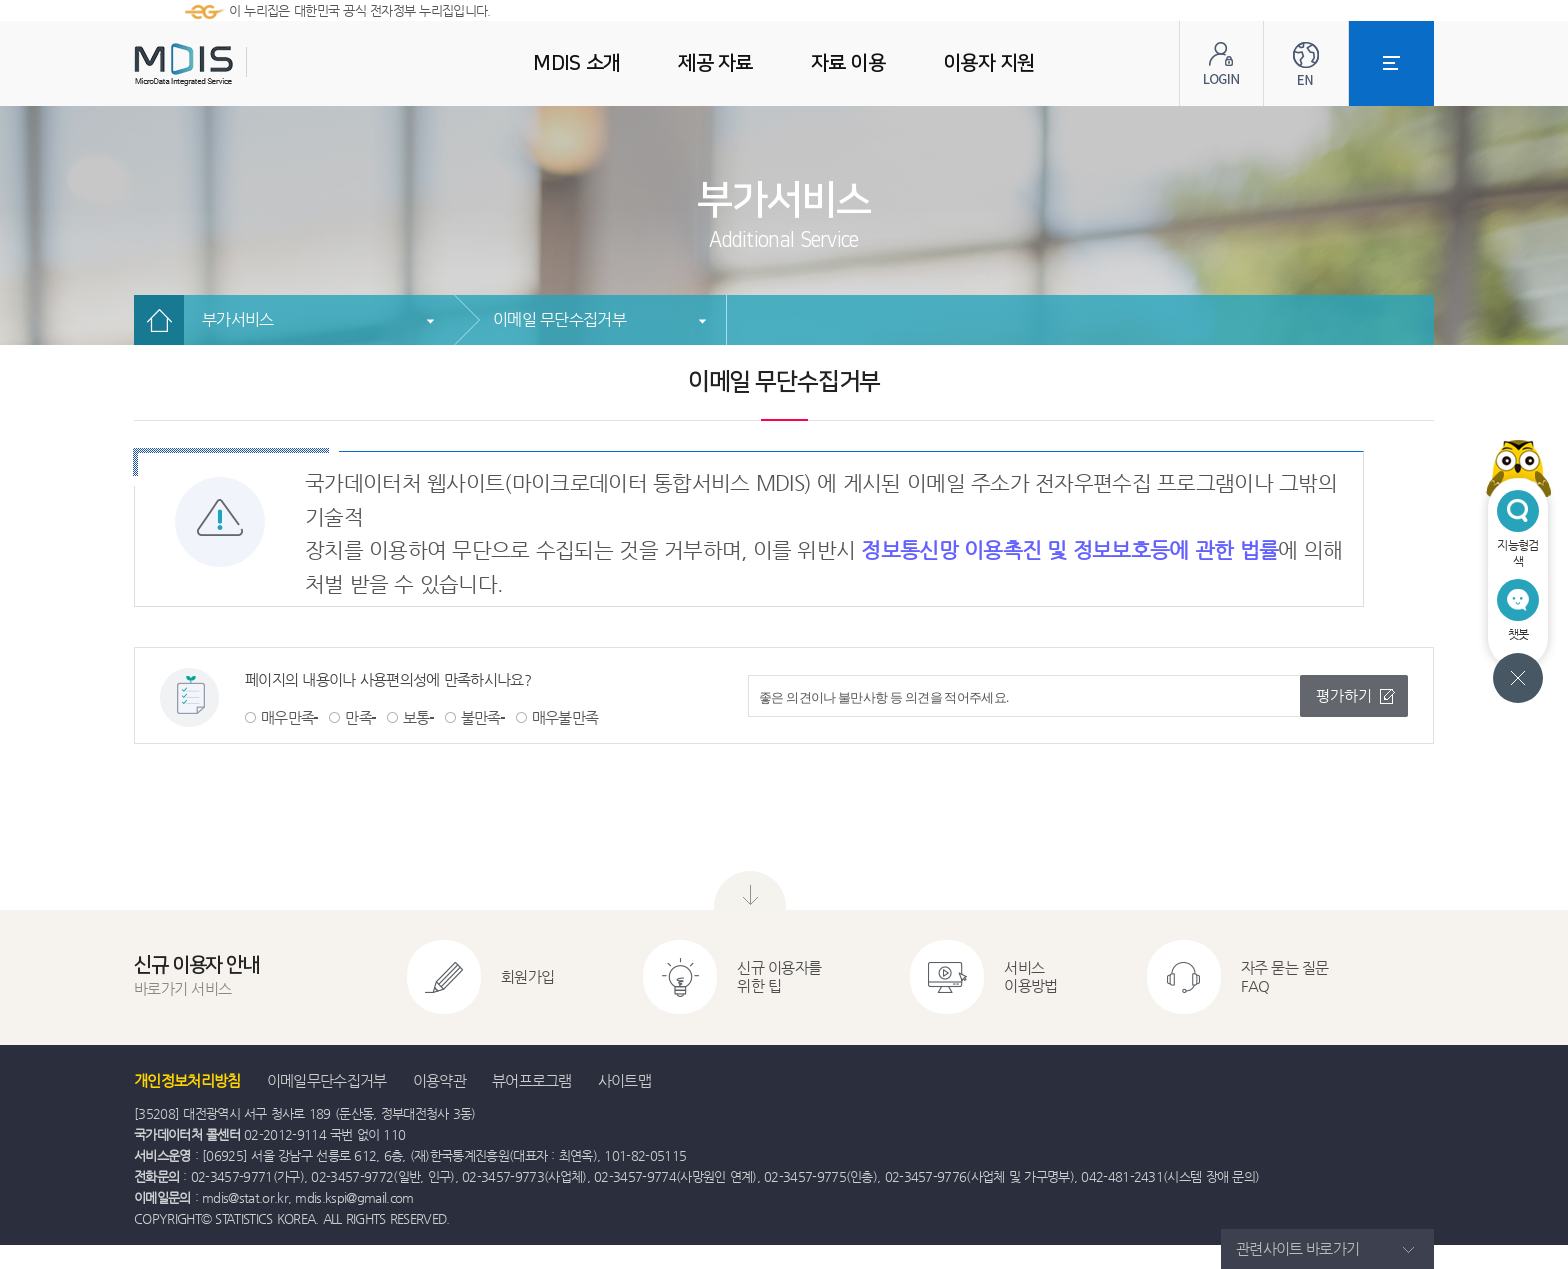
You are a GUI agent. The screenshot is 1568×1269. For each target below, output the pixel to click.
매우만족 (287, 717)
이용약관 (439, 1080)
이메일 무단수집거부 (559, 319)
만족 (358, 717)
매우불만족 (565, 717)
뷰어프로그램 (532, 1080)
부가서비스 (238, 319)
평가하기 (1344, 695)
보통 (416, 717)
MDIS (234, 64)
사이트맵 (624, 1080)
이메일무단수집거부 (327, 1080)
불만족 (481, 717)
